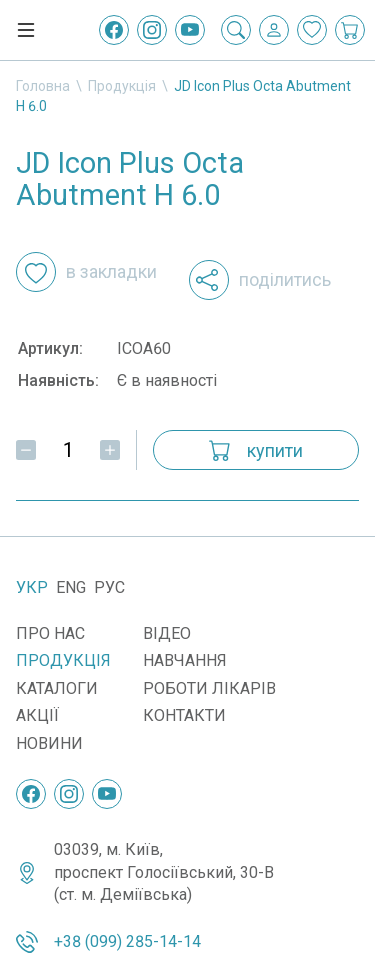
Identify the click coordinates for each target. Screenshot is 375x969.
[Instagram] (152, 30)
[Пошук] (236, 30)
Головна (43, 86)
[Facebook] (114, 30)
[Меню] (26, 30)
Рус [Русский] (109, 587)
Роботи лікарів (209, 688)
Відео (167, 633)
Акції (37, 715)
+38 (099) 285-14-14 (127, 941)
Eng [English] (71, 587)
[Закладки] (312, 30)
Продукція (122, 86)
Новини (49, 743)
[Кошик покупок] (350, 30)
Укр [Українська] (32, 587)
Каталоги (57, 688)
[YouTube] (190, 30)
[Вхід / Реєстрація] (274, 30)
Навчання (185, 660)
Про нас (50, 633)
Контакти (184, 715)
